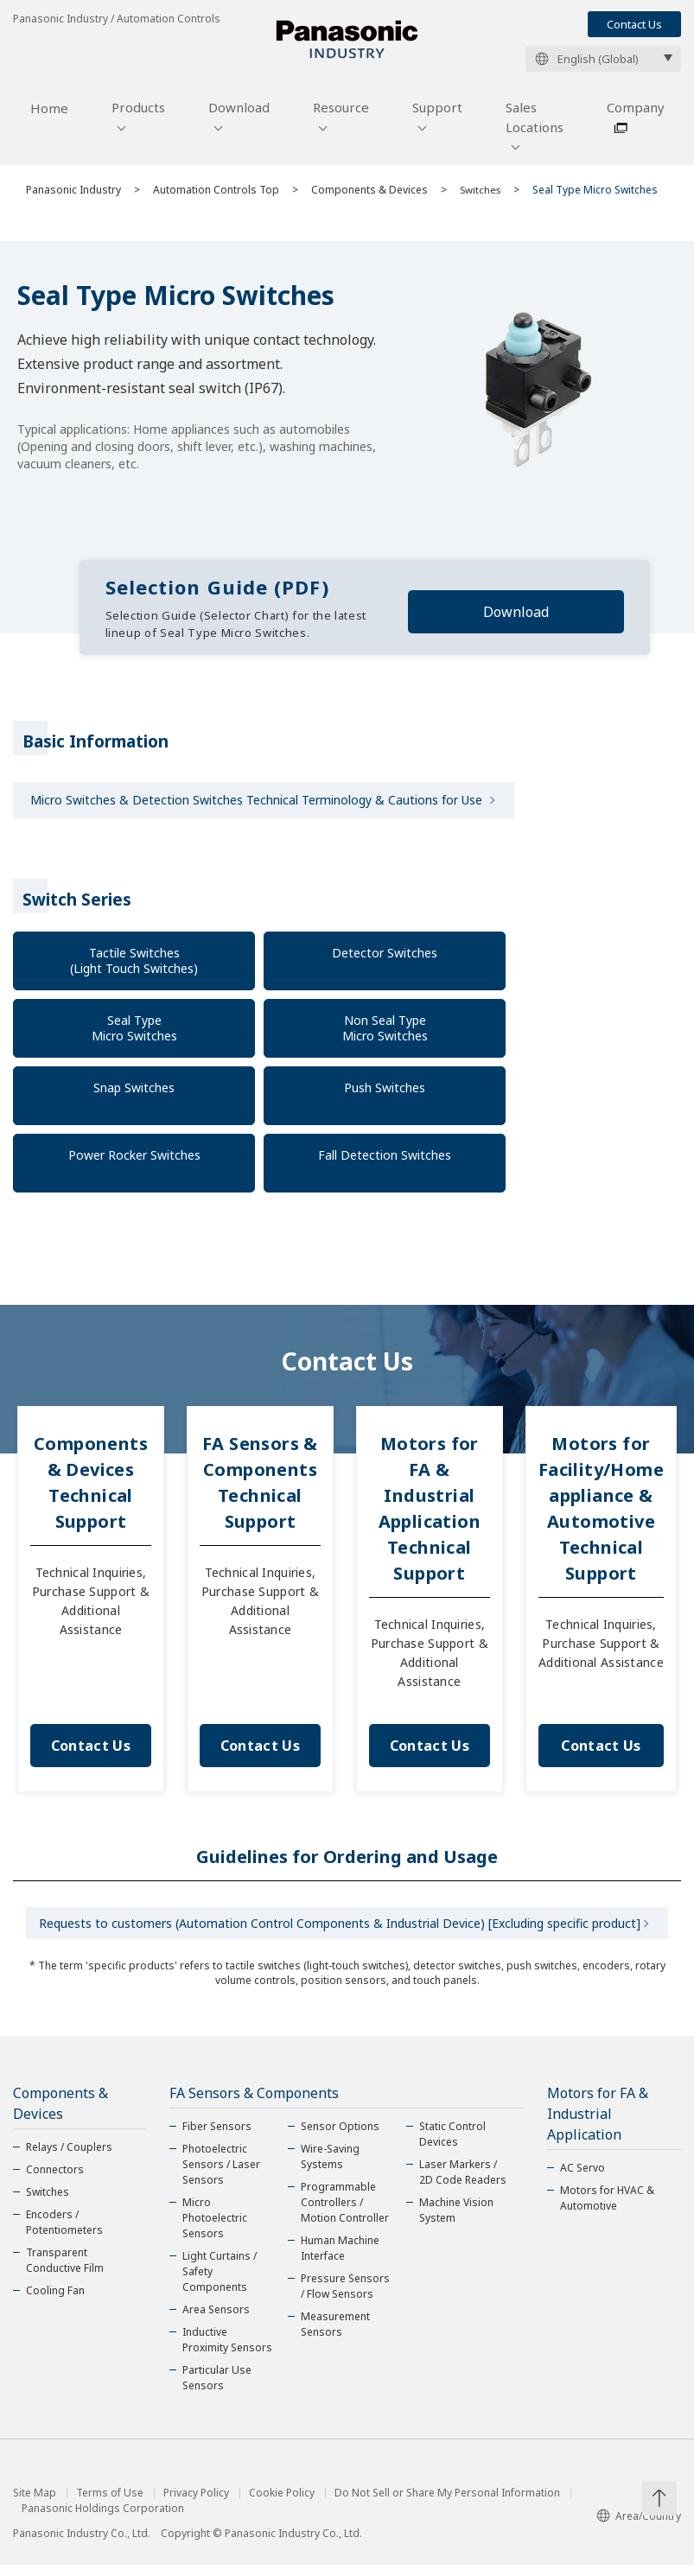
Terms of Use (109, 2504)
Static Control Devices (452, 2145)
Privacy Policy (196, 2504)
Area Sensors (216, 2320)
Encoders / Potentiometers (64, 2233)
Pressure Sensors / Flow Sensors (345, 2297)
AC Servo (582, 2179)
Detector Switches (384, 959)
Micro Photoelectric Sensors (214, 2229)
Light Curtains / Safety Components (219, 2283)
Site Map (34, 2504)
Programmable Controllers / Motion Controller (345, 2213)
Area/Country (638, 2527)
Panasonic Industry (73, 195)
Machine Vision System (456, 2221)
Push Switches (384, 1094)
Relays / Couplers (69, 2158)
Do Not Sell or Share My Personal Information (447, 2504)
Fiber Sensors (216, 2137)
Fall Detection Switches (384, 1162)
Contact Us (634, 24)
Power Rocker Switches (134, 1162)
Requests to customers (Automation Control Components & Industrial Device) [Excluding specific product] (339, 1932)
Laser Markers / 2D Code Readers (462, 2183)
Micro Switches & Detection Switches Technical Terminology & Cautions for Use (256, 806)
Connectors (55, 2180)
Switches (481, 195)
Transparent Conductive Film (65, 2271)
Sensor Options (340, 2137)
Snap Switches (134, 1094)
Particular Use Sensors (216, 2389)
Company (636, 114)
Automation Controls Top (216, 195)
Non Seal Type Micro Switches (385, 1035)
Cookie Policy (282, 2504)
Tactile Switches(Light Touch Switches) (134, 967)
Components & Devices (369, 195)
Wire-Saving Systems (330, 2168)
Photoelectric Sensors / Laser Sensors (221, 2175)
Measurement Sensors (335, 2335)
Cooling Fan (55, 2301)
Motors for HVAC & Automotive (607, 2209)
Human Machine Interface (340, 2259)
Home (49, 115)
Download (239, 114)
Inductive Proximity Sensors (227, 2351)
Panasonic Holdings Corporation (103, 2520)
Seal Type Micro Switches (134, 1035)
